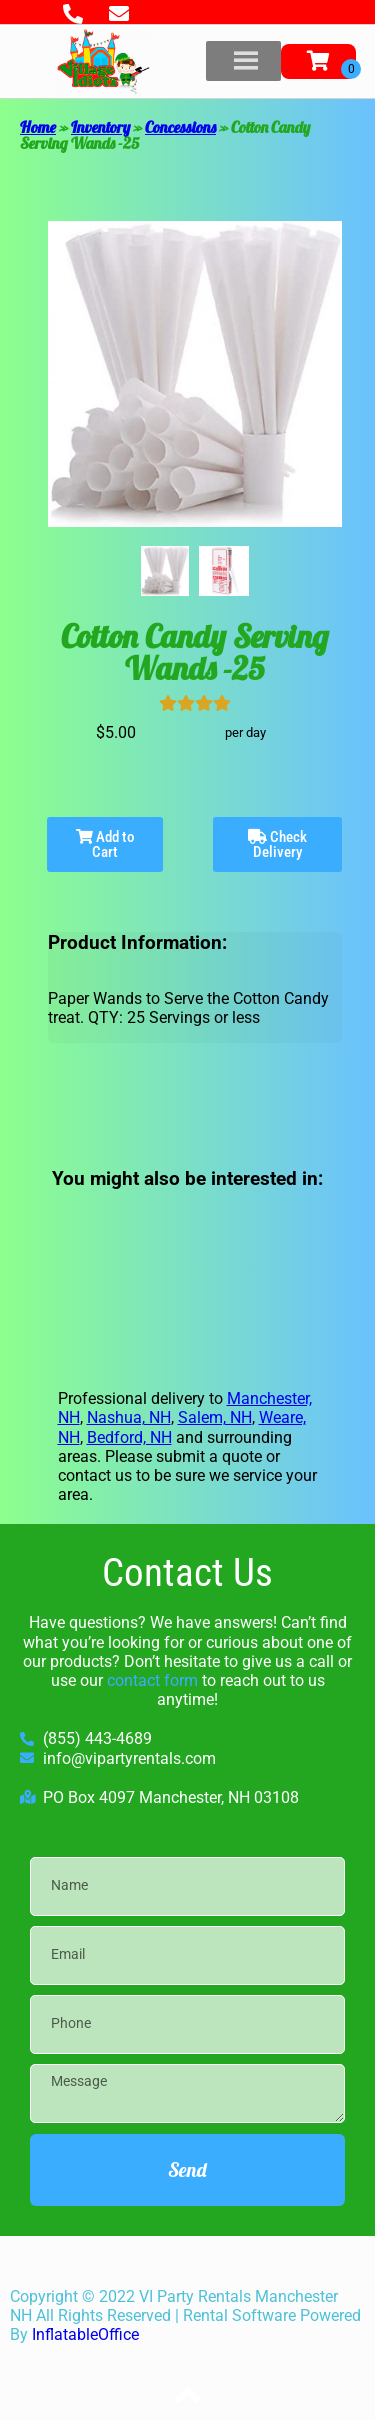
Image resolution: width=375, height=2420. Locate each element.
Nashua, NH (129, 1417)
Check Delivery (277, 844)
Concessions (180, 127)
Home (38, 127)
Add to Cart (105, 844)
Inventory (100, 127)
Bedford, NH (129, 1437)
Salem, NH (215, 1417)
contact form (152, 1680)
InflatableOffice (85, 2334)
